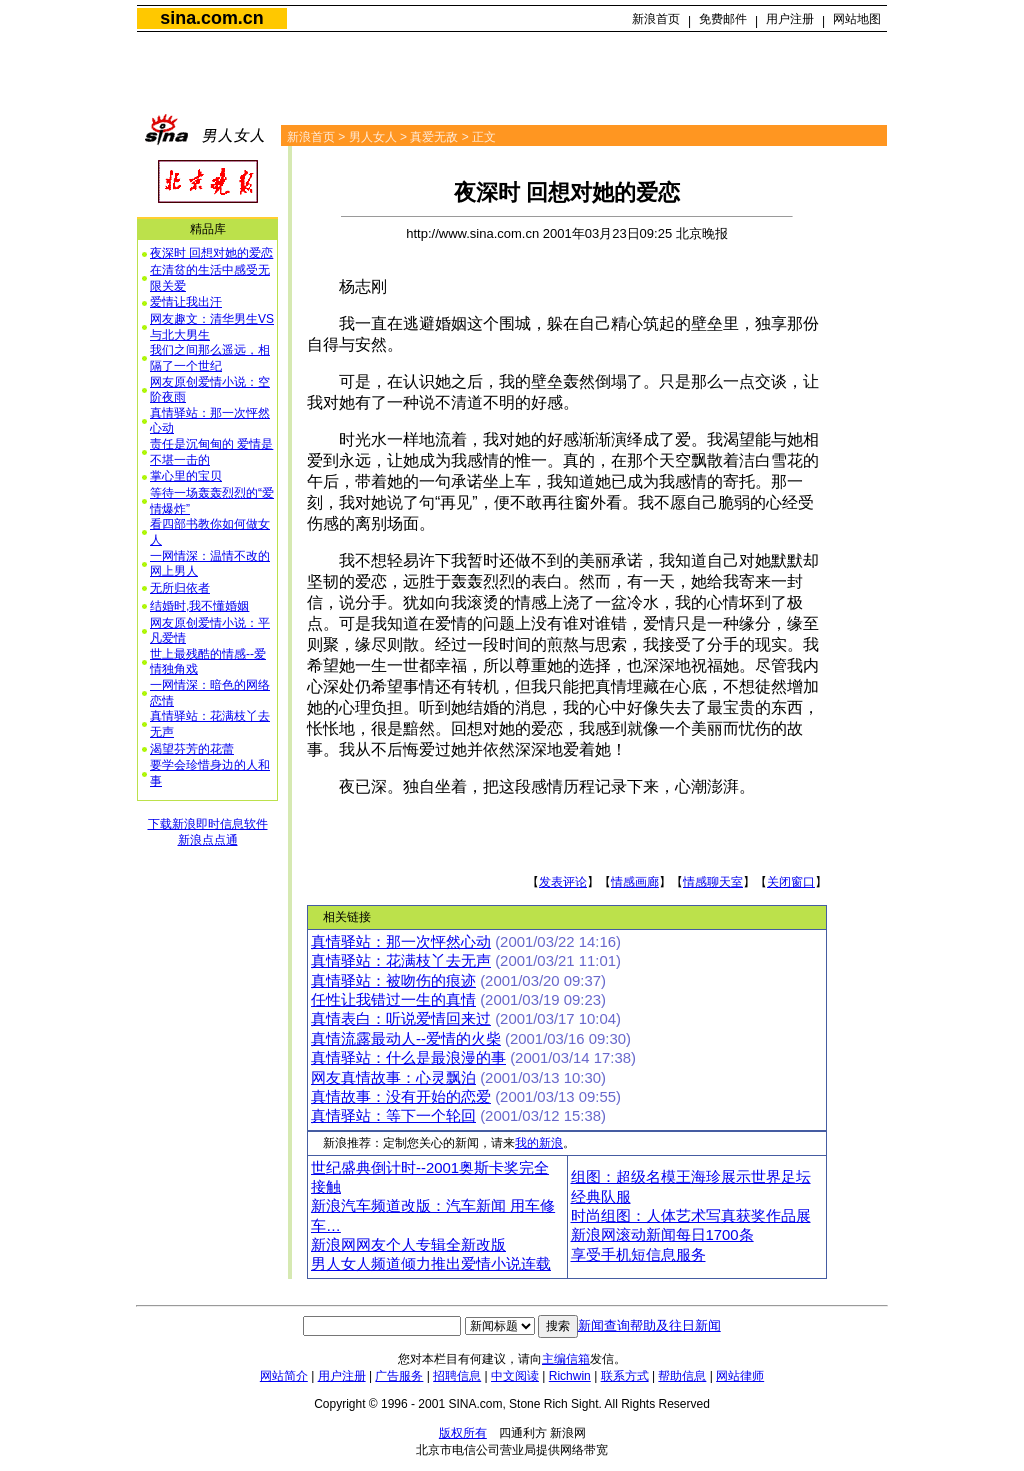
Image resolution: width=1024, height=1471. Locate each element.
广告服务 (399, 1376)
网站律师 (740, 1376)
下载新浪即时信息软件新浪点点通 (208, 832)
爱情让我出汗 (186, 302)
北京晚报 (702, 233)
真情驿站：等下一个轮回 (393, 1116)
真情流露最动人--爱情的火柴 (406, 1039)
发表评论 (563, 882)
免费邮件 (723, 19)
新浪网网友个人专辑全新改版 (408, 1245)
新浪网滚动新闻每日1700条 (662, 1235)
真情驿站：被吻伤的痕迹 (393, 981)
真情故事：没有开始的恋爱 (401, 1097)
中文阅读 (515, 1376)
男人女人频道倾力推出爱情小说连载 (431, 1264)
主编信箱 (566, 1359)
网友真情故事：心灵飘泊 (393, 1078)
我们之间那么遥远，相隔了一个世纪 (210, 358)
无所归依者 (180, 588)
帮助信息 (682, 1376)
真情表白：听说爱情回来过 (401, 1019)
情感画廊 (635, 882)
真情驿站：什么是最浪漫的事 (408, 1058)
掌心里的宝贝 (186, 476)
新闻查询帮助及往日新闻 (649, 1325)
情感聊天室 (713, 882)
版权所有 (463, 1433)
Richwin (570, 1376)
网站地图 (857, 19)
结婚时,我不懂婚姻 (199, 606)
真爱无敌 (434, 137)
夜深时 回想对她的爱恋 (211, 253)
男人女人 (373, 137)
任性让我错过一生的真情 (393, 1000)
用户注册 (790, 19)
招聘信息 (457, 1376)
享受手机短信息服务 (638, 1255)
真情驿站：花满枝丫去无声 (401, 961)
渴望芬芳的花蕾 (192, 749)
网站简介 (284, 1376)
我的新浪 (539, 1143)
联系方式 (625, 1376)
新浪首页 (656, 19)
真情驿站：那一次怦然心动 (401, 942)
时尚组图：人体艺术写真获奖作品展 (691, 1216)
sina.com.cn (211, 18)
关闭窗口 (791, 882)
